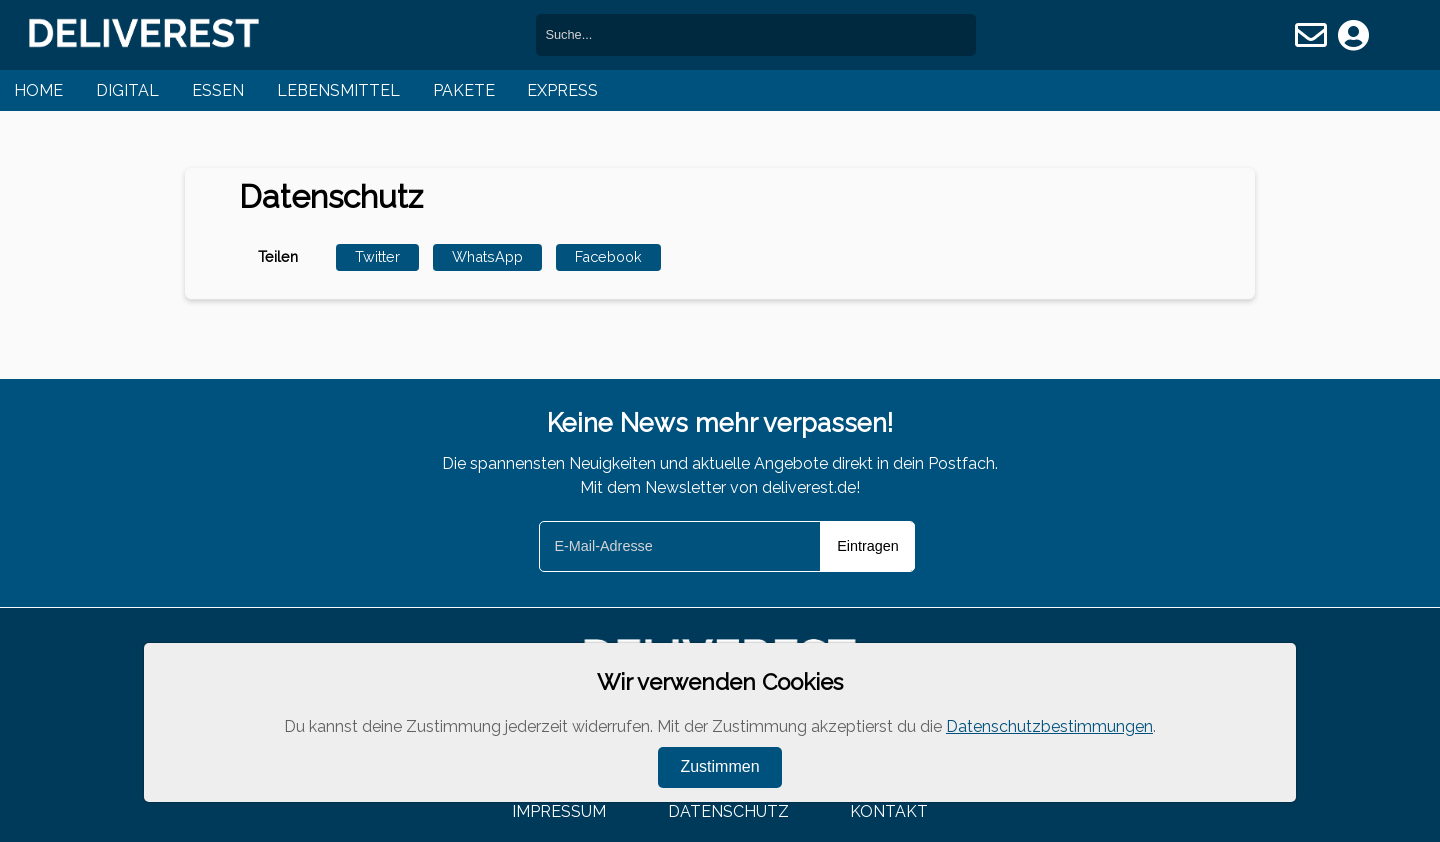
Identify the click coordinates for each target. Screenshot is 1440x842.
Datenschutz (728, 811)
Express (562, 90)
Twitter (377, 256)
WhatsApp (487, 256)
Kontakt (889, 811)
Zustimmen (719, 766)
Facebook (608, 256)
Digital (127, 90)
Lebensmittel (338, 90)
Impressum (559, 811)
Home (38, 90)
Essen (218, 90)
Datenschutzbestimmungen (1049, 726)
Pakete (464, 90)
